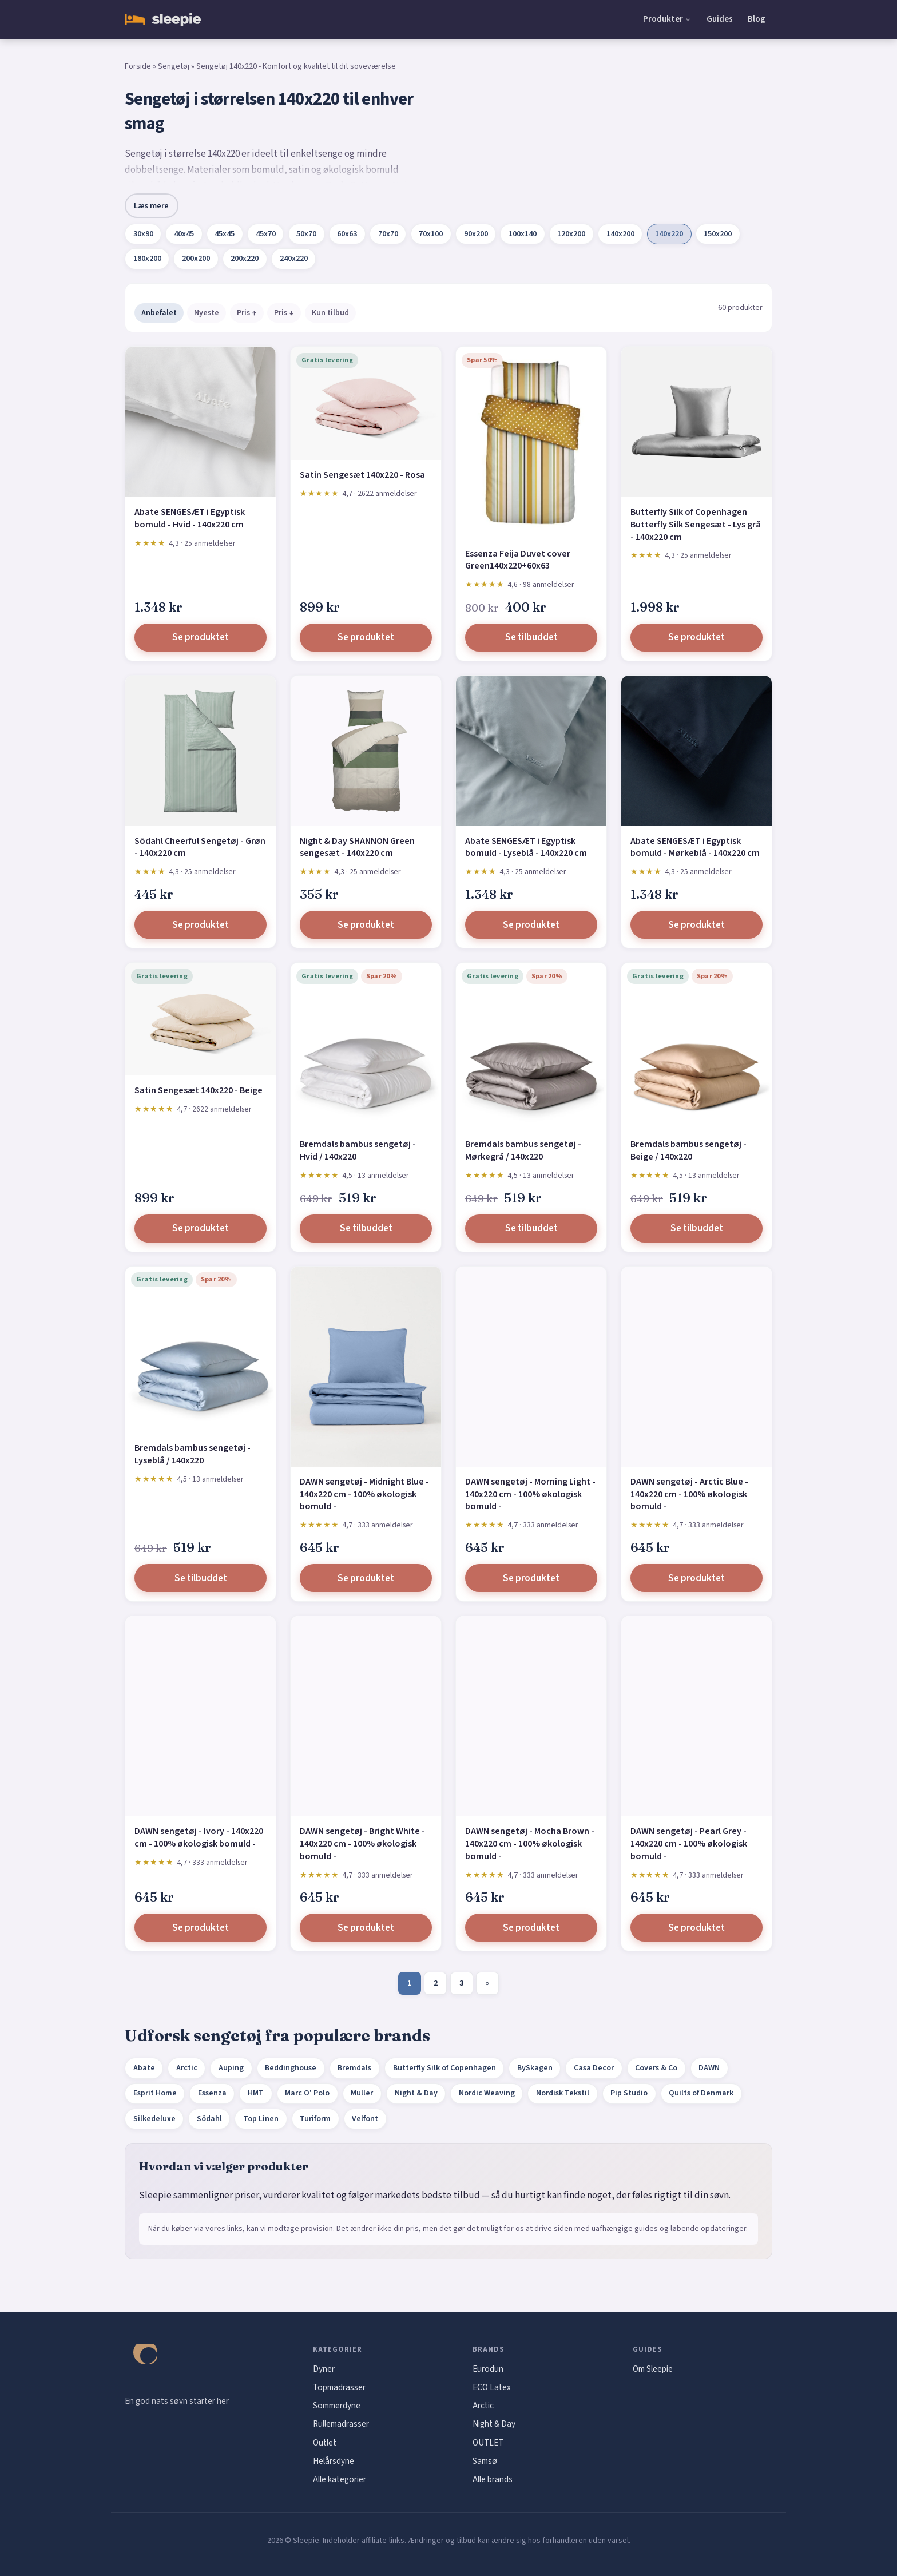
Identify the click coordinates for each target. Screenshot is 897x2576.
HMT (256, 2093)
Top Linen (261, 2119)
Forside (138, 66)
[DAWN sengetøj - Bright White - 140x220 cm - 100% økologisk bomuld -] (366, 1716)
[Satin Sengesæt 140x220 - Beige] (200, 1019)
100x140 (523, 234)
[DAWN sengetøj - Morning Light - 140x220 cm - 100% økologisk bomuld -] (531, 1367)
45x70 (266, 234)
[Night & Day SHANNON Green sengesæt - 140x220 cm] (366, 751)
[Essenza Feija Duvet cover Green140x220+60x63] (531, 442)
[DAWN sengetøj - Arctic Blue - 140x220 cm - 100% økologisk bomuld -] (696, 1367)
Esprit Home (155, 2093)
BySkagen (535, 2068)
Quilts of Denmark (701, 2093)
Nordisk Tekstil (562, 2093)
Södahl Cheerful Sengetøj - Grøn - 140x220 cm (199, 847)
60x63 (347, 234)
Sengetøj (173, 66)
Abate (144, 2068)
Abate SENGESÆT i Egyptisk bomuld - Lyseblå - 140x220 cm (526, 847)
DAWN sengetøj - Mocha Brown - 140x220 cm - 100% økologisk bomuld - (529, 1843)
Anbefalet (159, 313)
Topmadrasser (339, 2387)
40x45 (184, 234)
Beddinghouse (290, 2068)
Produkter (663, 19)
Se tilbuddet (531, 637)
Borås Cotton (352, 186)
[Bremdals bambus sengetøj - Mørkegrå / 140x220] (531, 1046)
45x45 (225, 234)
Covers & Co (656, 2068)
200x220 (245, 258)
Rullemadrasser (341, 2424)
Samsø (485, 2461)
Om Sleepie (653, 2369)
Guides (720, 19)
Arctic (186, 2068)
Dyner (324, 2369)
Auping (231, 2068)
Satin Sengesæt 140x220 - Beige (198, 1090)
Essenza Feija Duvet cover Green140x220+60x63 (517, 560)
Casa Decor (594, 2068)
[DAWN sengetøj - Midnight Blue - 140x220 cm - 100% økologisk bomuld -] (366, 1367)
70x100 (431, 234)
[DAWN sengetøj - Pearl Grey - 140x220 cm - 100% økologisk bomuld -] (696, 1716)
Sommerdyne (336, 2405)
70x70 (388, 234)
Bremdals (354, 2068)
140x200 (620, 234)
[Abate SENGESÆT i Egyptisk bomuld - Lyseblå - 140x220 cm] (531, 751)
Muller (362, 2093)
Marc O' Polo (307, 2093)
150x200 (718, 234)
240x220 (294, 258)
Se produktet (200, 637)
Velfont (365, 2119)
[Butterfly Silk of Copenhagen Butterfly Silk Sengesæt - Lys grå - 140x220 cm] (696, 422)
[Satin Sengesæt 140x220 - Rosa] (366, 403)
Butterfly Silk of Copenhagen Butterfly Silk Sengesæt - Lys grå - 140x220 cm (695, 524)
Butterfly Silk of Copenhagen (444, 2068)
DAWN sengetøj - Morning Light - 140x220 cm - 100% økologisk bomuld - (530, 1494)
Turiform (315, 2119)
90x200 (476, 234)
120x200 (571, 234)
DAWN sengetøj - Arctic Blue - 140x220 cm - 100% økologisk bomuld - (689, 1494)
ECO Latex (492, 2387)
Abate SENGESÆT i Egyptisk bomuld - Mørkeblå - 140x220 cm (695, 847)
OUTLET (488, 2442)
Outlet (324, 2442)
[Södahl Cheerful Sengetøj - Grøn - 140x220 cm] (200, 751)
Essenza (212, 2093)
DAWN (709, 2068)
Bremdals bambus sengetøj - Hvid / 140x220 (358, 1150)
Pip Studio (629, 2093)
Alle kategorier (339, 2479)
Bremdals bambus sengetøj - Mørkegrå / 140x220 (523, 1150)
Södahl (209, 2119)
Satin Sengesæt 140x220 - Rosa (362, 475)
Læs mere (151, 206)
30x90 (143, 234)
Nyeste (206, 313)
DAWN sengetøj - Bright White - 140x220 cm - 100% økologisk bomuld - (362, 1843)
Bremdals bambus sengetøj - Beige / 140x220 (688, 1150)
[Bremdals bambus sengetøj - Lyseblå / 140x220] (200, 1350)
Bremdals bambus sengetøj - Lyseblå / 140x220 (192, 1454)
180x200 (147, 258)
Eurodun (488, 2369)
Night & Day (416, 2093)
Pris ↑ (247, 313)
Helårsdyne (333, 2461)
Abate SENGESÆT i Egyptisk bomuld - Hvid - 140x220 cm (189, 518)
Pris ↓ (284, 313)
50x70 (306, 234)
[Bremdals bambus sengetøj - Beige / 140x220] (696, 1046)
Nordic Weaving (487, 2093)
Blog (756, 19)
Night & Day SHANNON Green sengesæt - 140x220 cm (357, 847)
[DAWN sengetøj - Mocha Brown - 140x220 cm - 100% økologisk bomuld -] (531, 1716)
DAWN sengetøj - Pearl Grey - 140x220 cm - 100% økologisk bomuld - (688, 1843)
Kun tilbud (330, 313)
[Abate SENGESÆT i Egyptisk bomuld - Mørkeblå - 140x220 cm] (696, 751)
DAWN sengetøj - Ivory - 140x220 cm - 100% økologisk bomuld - (198, 1837)
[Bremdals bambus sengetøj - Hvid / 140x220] (366, 1046)
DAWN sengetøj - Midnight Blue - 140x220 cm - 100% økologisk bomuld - (364, 1494)
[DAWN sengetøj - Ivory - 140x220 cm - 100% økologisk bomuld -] (200, 1716)
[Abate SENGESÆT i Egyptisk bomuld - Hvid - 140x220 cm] (200, 422)
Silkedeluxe (154, 2119)
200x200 (196, 258)
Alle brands (493, 2479)
